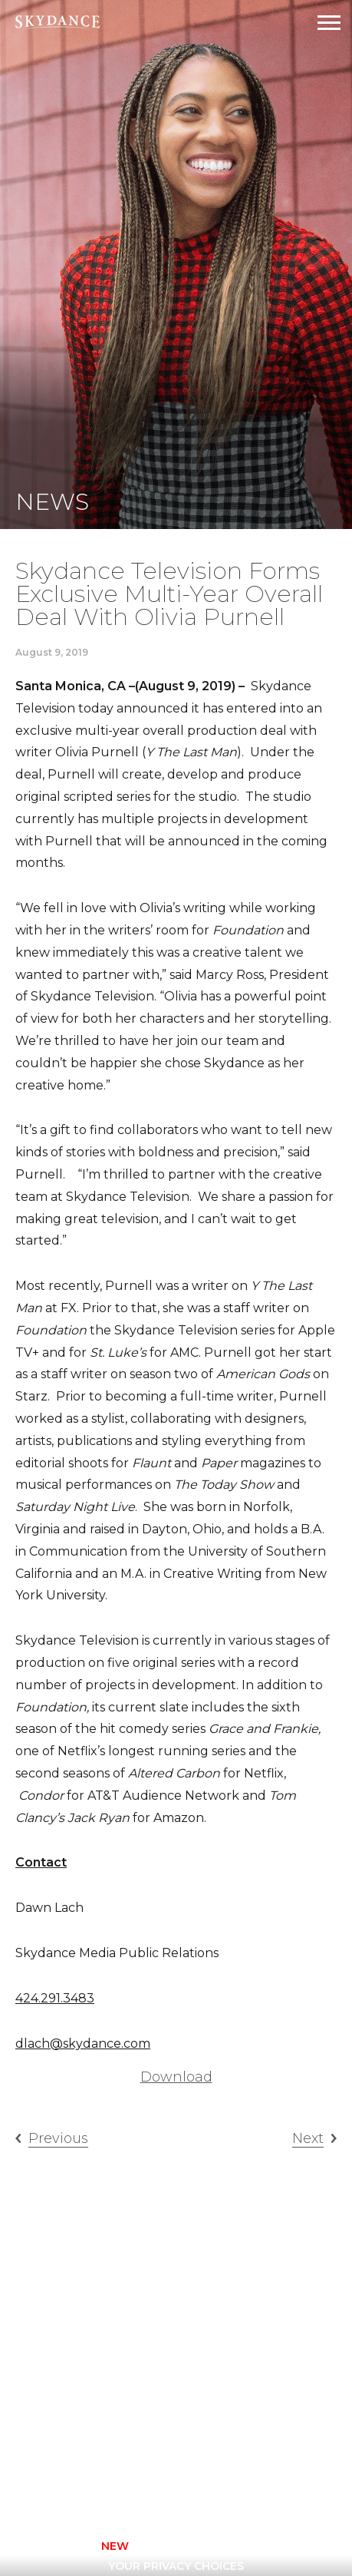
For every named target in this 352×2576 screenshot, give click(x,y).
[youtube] (221, 2483)
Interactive (125, 2358)
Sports (111, 2399)
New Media (121, 2378)
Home (105, 2296)
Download (176, 2076)
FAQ (201, 2358)
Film (101, 2337)
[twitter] (180, 2483)
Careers (215, 2337)
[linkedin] (263, 2483)
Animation (120, 2317)
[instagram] (138, 2483)
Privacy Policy (162, 2546)
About (209, 2317)
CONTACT (58, 2546)
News (206, 2378)
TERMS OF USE (281, 2546)
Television (222, 2296)
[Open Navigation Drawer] (329, 22)
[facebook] (97, 2483)
